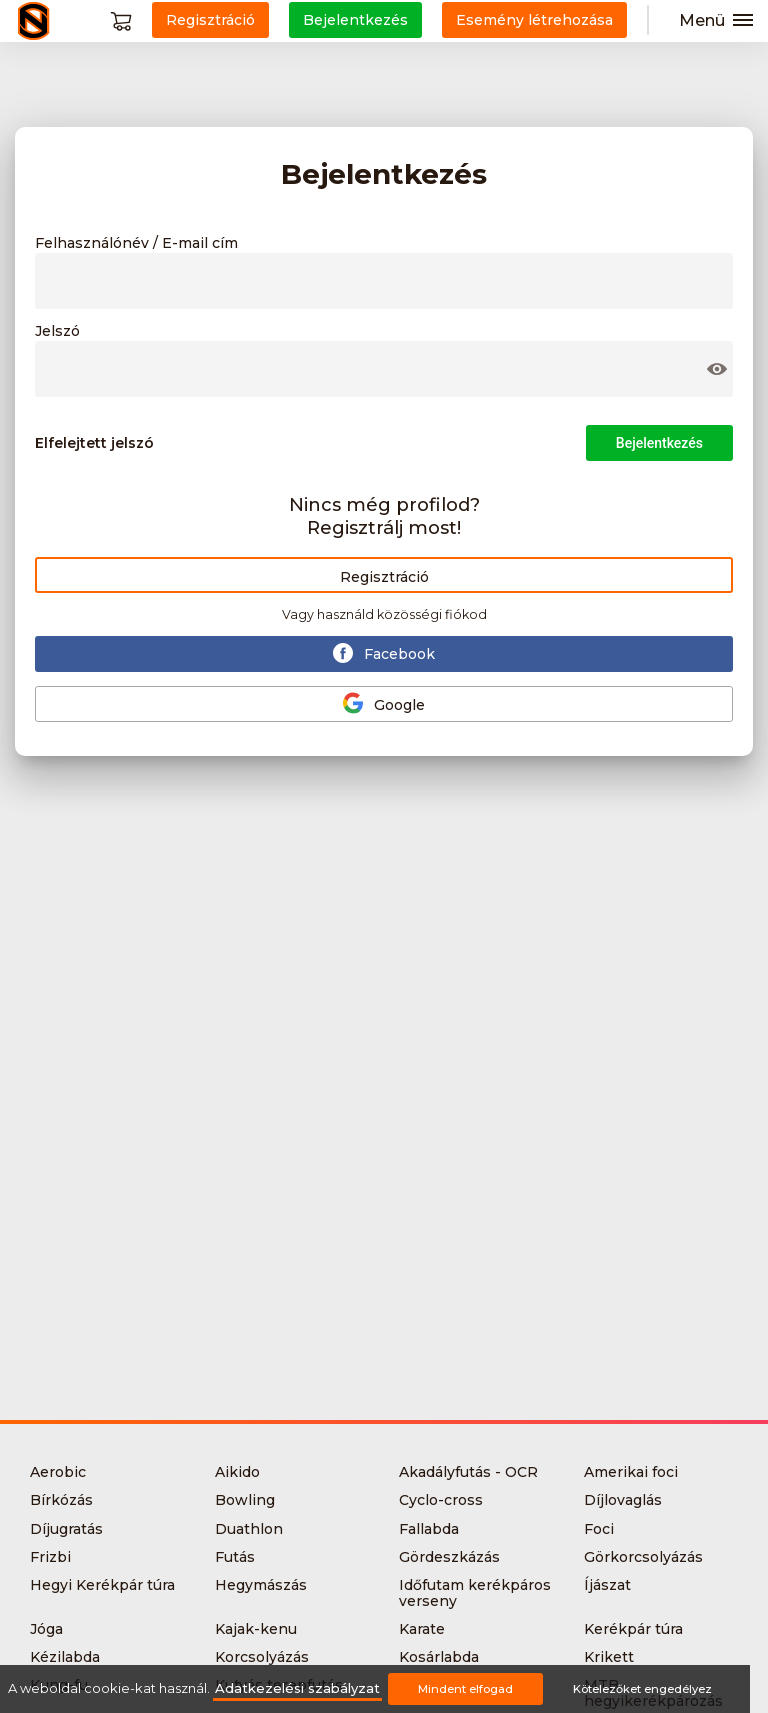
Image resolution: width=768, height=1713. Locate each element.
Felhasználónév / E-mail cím (136, 244)
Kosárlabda (439, 1657)
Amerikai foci (631, 1472)
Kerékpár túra (633, 1629)
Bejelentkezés (659, 443)
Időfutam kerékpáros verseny (475, 1593)
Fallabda (429, 1529)
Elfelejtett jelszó (94, 443)
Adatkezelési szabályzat (297, 1688)
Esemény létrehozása (534, 20)
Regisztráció (384, 577)
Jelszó (57, 332)
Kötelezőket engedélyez (642, 1689)
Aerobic (58, 1472)
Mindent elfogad (465, 1689)
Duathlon (249, 1529)
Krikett (609, 1657)
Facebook (384, 653)
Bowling (245, 1500)
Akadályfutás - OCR (468, 1472)
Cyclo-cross (441, 1500)
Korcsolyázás (262, 1657)
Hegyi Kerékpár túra (102, 1585)
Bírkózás (61, 1500)
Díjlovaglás (623, 1500)
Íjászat (607, 1585)
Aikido (237, 1472)
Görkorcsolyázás (643, 1557)
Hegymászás (261, 1585)
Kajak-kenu (256, 1629)
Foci (599, 1529)
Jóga (46, 1629)
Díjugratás (66, 1529)
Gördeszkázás (449, 1557)
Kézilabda (65, 1657)
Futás (235, 1557)
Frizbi (50, 1557)
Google (384, 703)
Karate (422, 1629)
